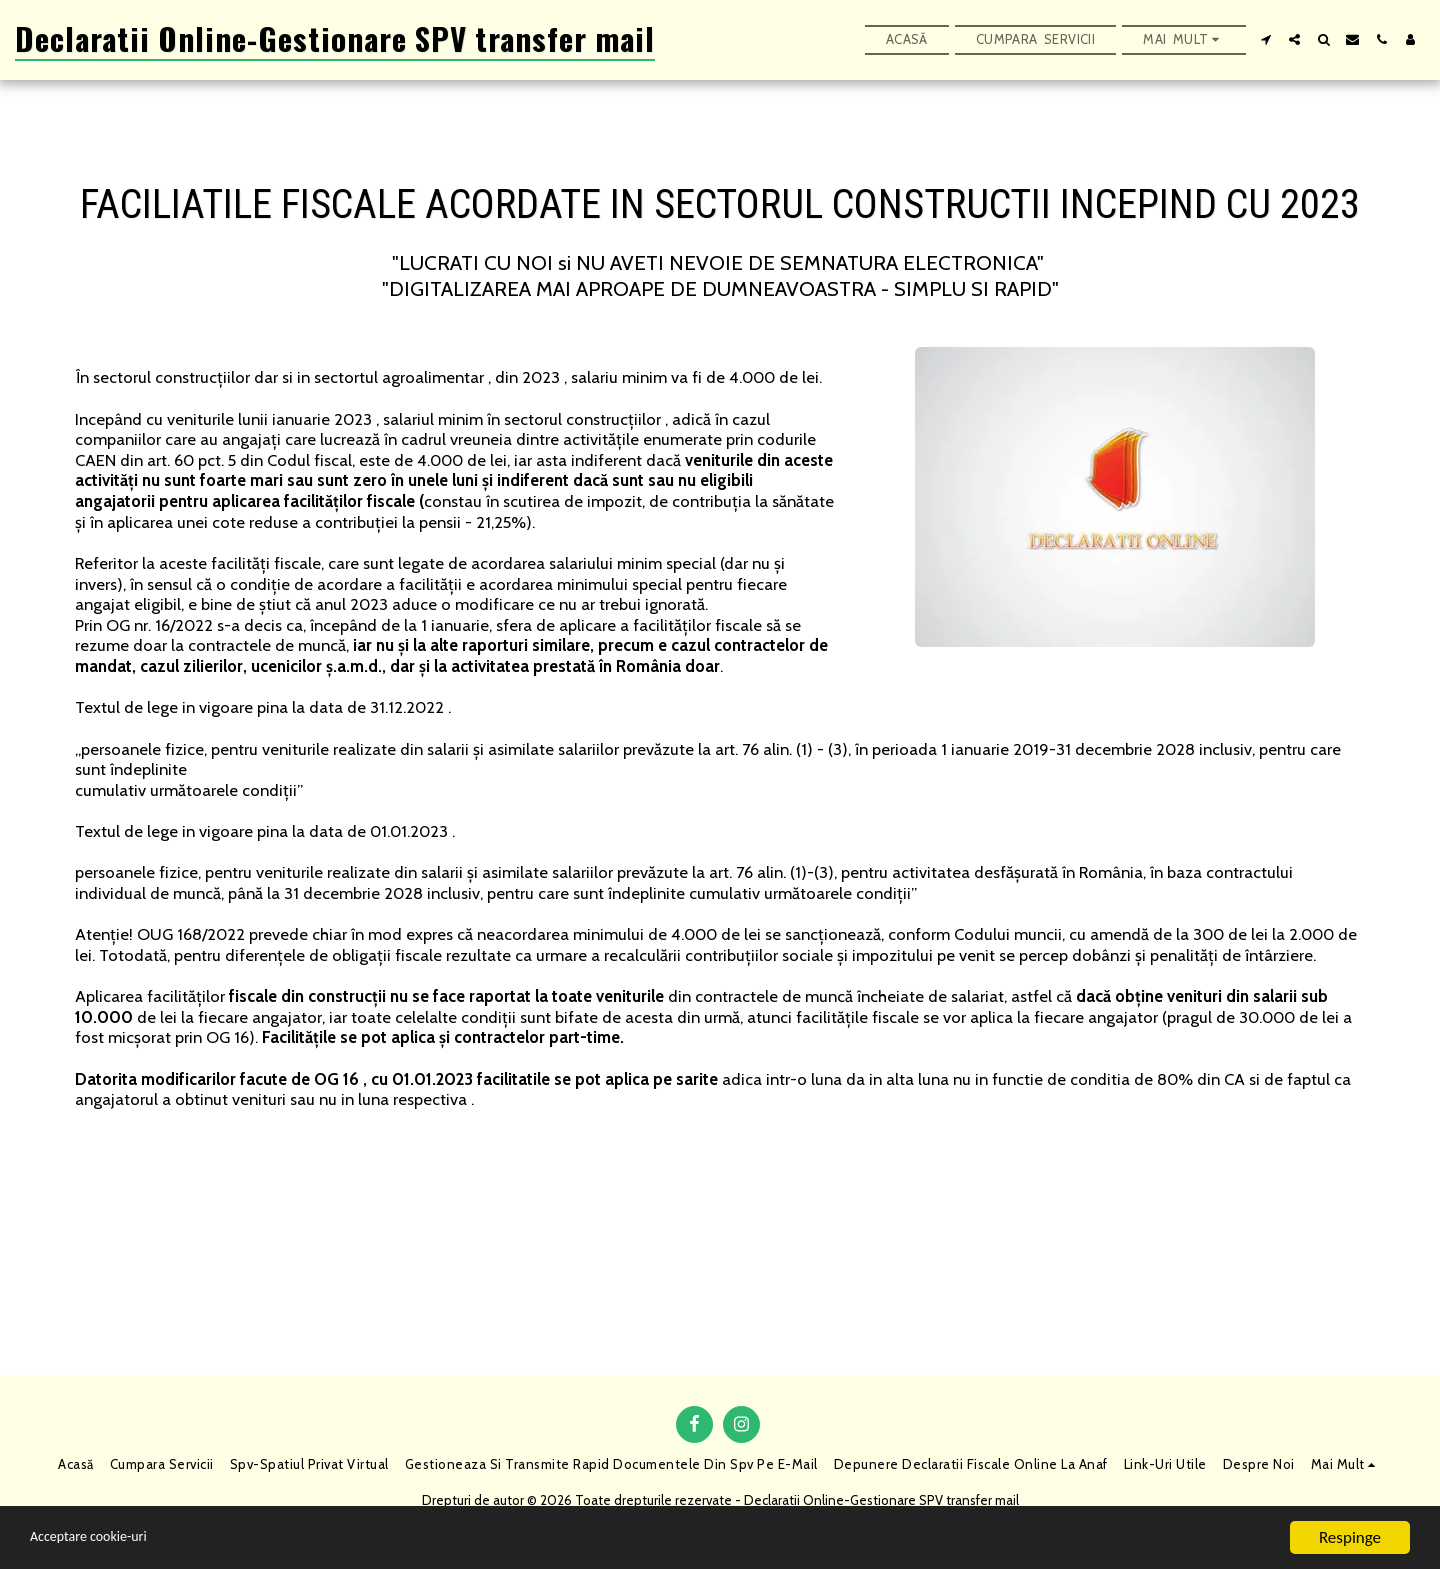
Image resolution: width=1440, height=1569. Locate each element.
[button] (1265, 39)
